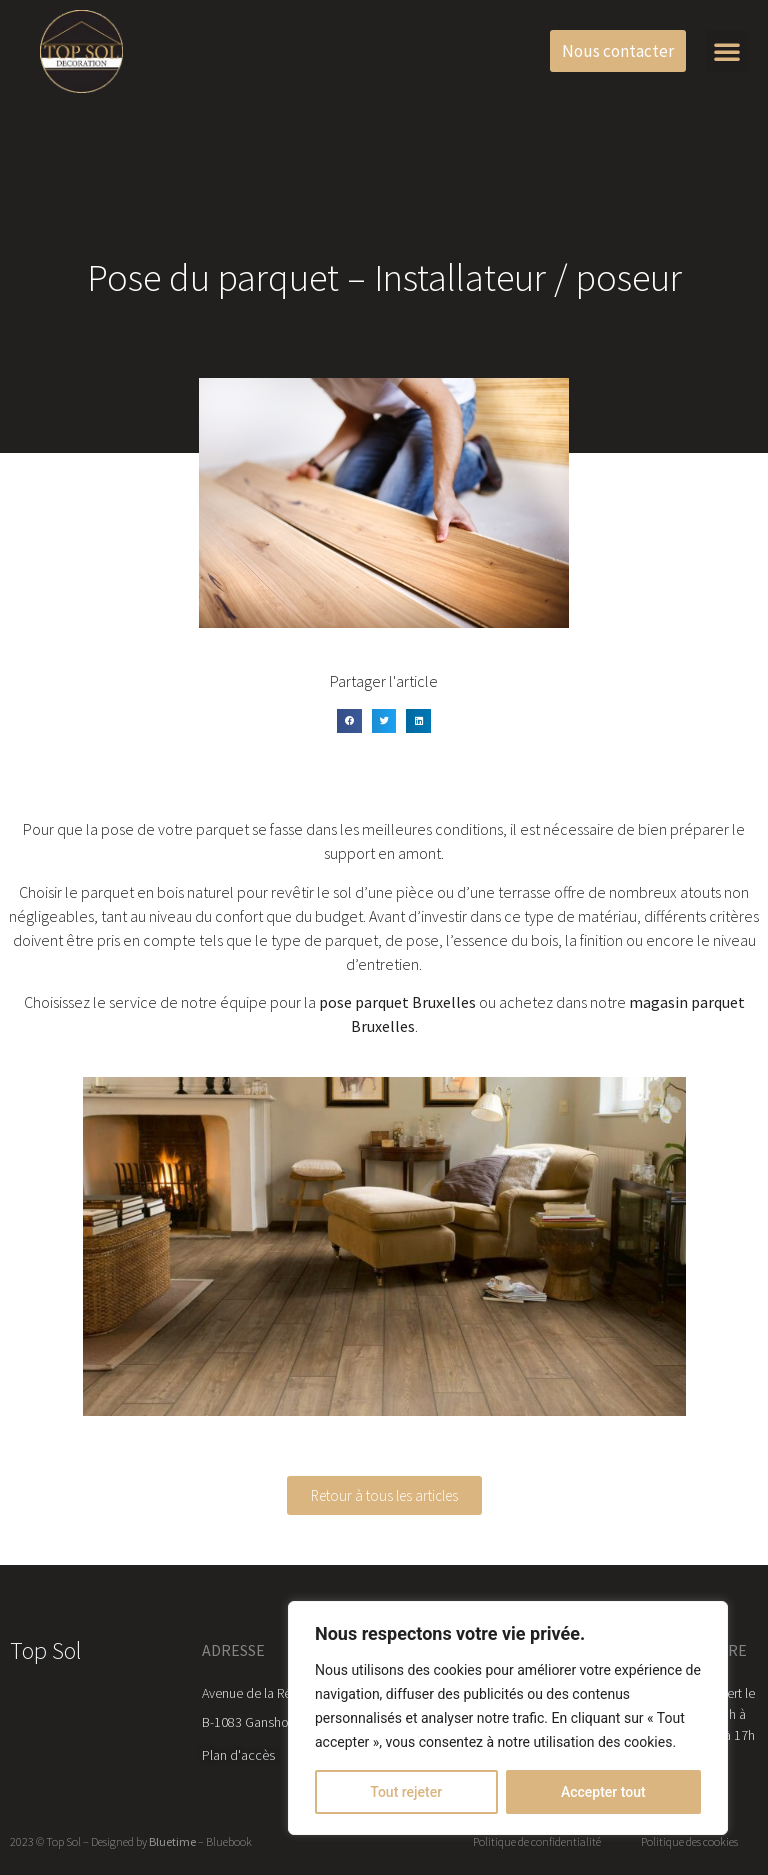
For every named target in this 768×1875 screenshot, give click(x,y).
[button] (727, 51)
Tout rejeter (406, 1792)
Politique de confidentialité (537, 1841)
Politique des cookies (689, 1841)
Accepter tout (603, 1792)
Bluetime (172, 1841)
